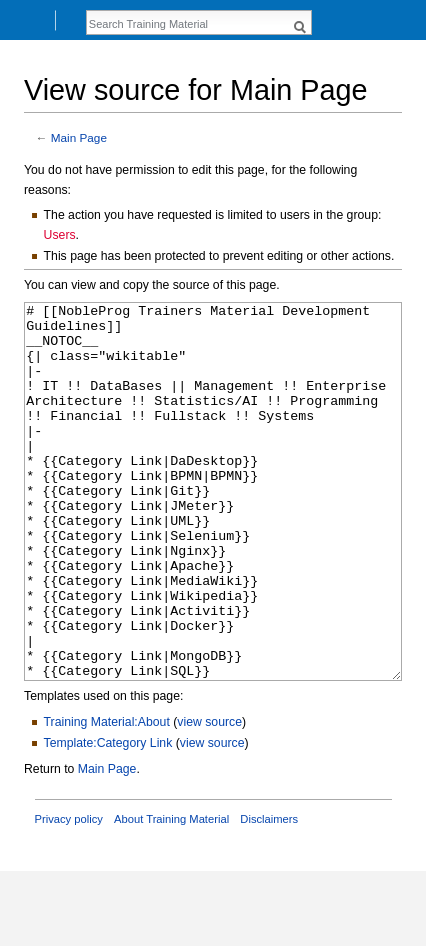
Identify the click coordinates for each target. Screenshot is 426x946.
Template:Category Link (108, 818)
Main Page (79, 137)
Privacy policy (69, 894)
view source (209, 797)
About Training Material (171, 894)
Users (60, 235)
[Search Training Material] (188, 24)
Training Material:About (107, 797)
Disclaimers (269, 894)
